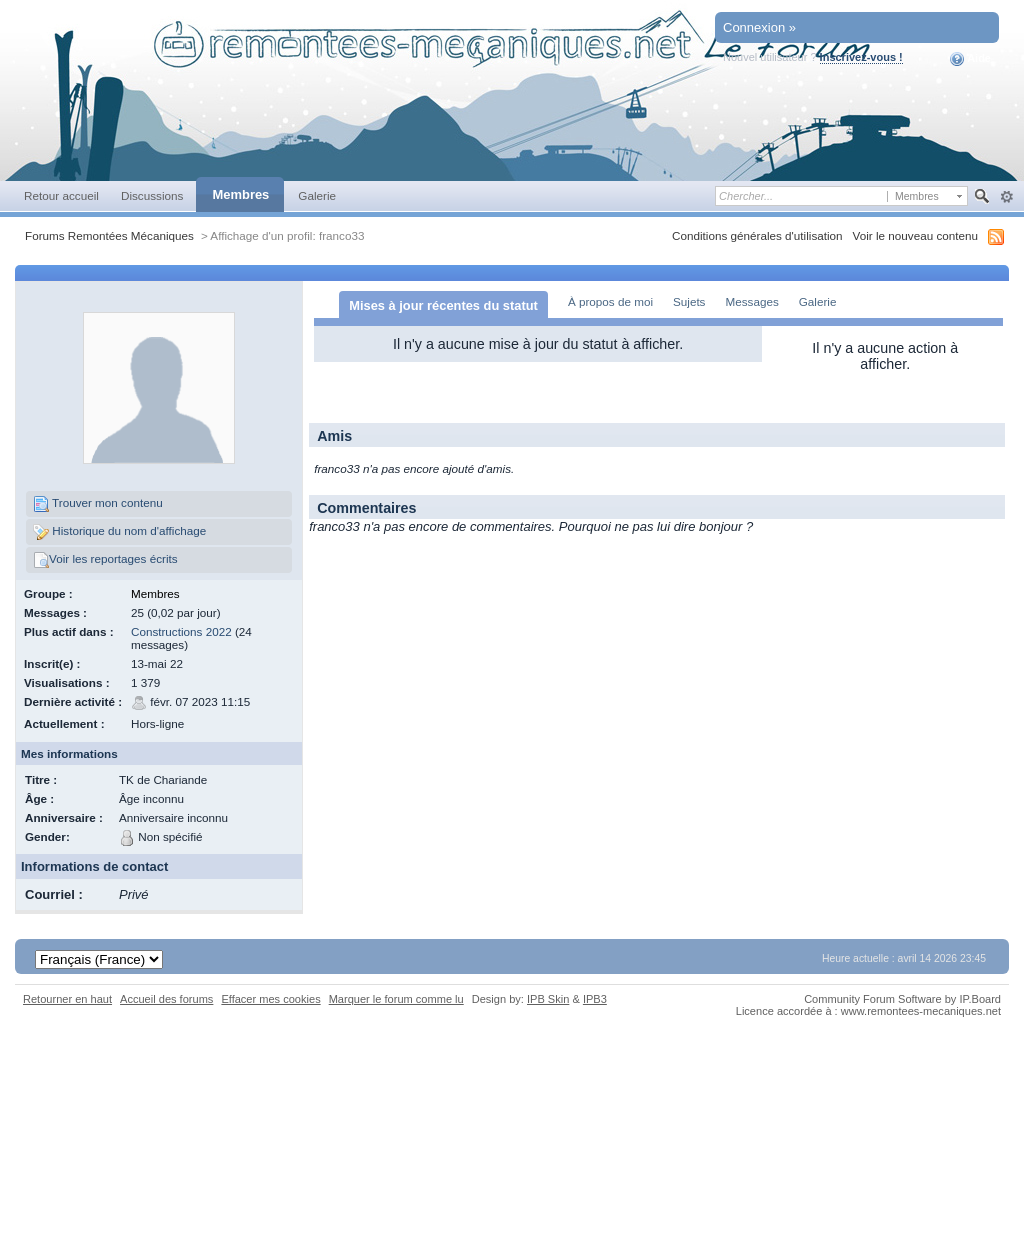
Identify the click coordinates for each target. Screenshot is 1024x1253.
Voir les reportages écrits (105, 560)
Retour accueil (61, 195)
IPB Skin (548, 999)
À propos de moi (610, 301)
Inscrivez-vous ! (861, 57)
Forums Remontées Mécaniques (109, 235)
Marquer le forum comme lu (396, 999)
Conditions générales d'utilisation (757, 235)
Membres (240, 194)
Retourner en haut (67, 999)
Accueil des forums (166, 999)
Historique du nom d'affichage (119, 532)
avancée (1006, 197)
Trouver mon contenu (98, 504)
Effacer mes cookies (270, 999)
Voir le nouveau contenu (915, 235)
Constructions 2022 (181, 631)
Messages (751, 301)
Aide (970, 59)
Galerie (317, 195)
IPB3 (595, 999)
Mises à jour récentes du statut (443, 305)
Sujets (689, 301)
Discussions (152, 195)
